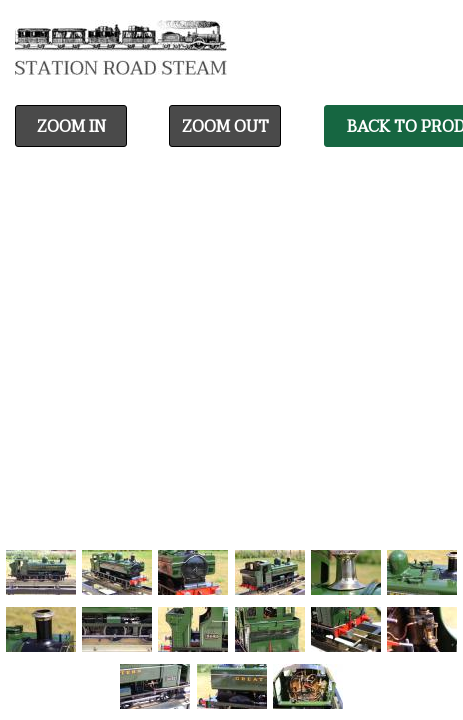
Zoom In (71, 127)
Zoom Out (225, 127)
